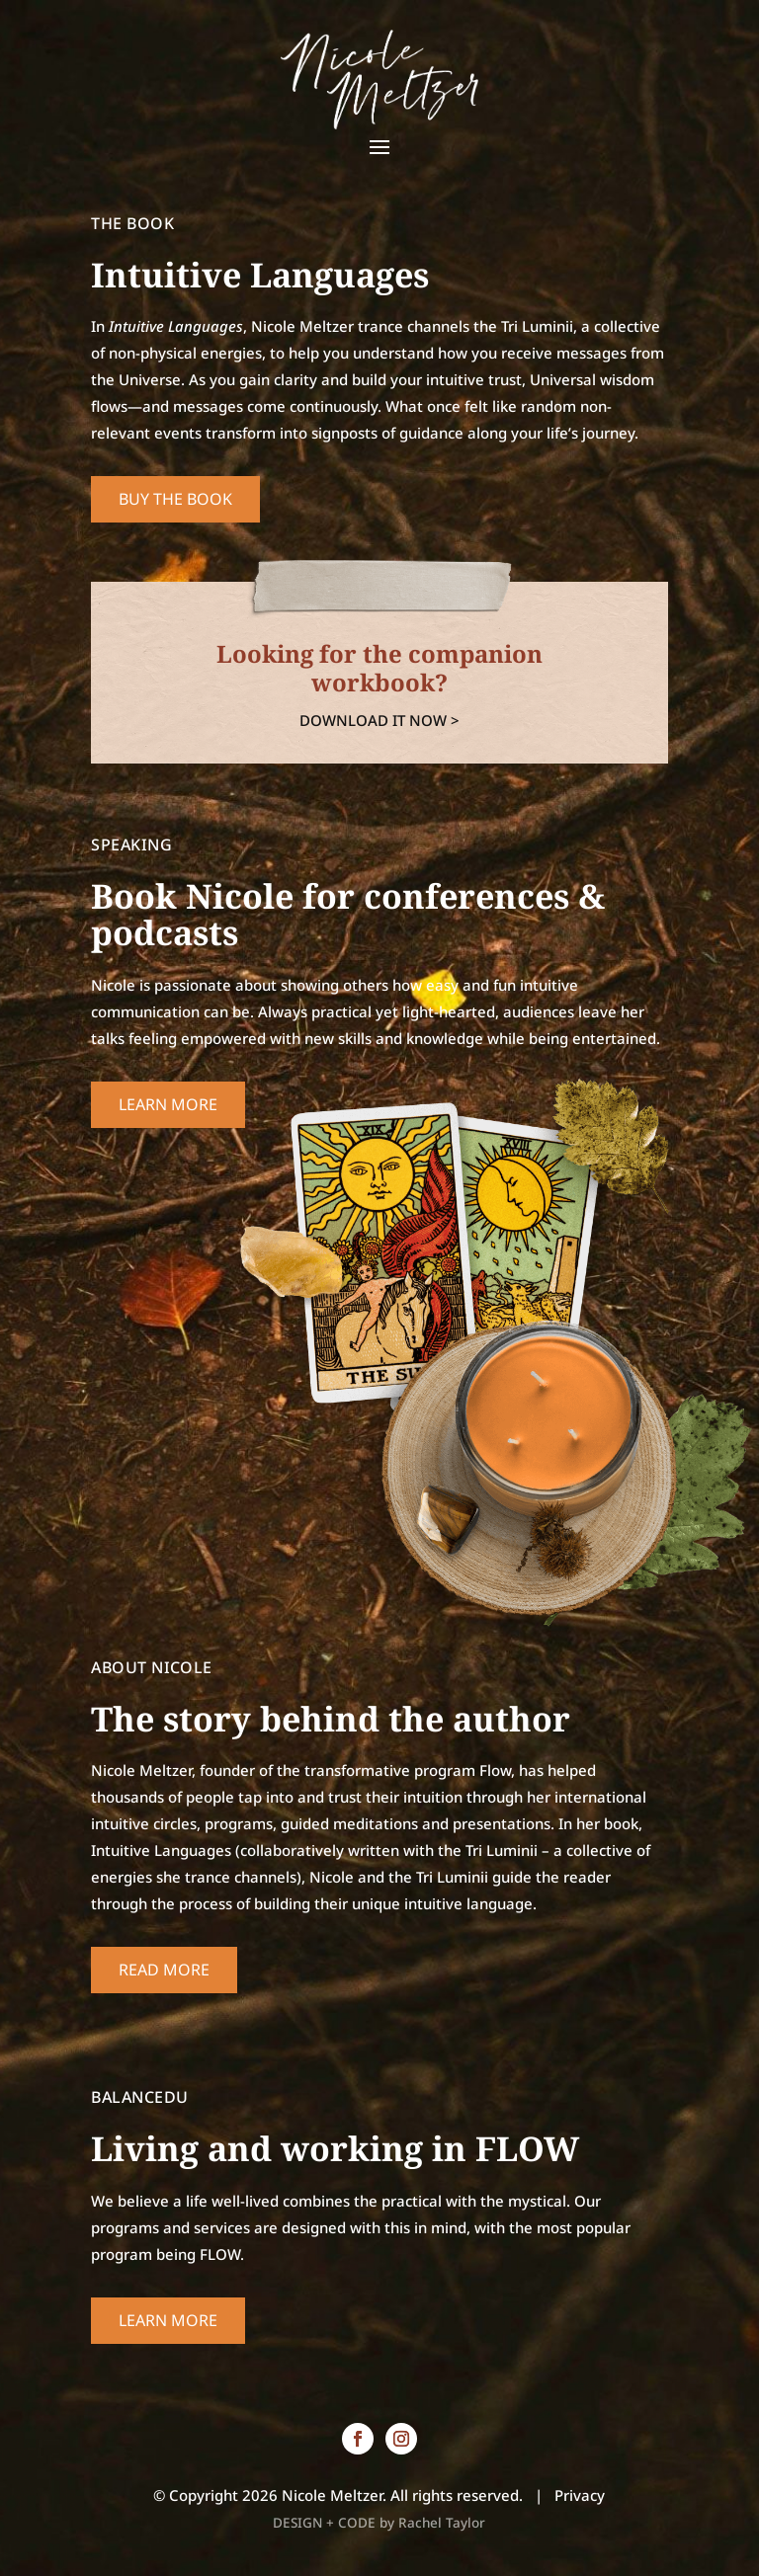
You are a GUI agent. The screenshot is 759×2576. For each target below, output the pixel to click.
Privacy (579, 2495)
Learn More (168, 1104)
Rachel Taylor (441, 2523)
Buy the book (175, 499)
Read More (164, 1969)
